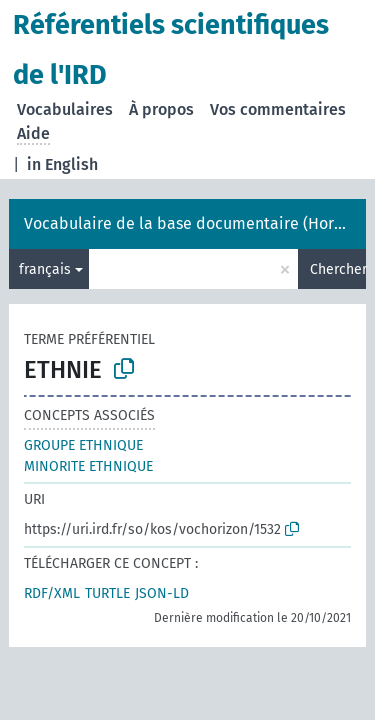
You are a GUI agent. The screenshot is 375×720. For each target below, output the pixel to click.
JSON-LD (162, 593)
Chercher (338, 269)
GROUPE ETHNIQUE (83, 445)
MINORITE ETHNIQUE (88, 466)
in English (62, 164)
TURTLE (107, 593)
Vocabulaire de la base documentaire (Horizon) (196, 223)
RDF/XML (52, 593)
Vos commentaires (278, 109)
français (45, 269)
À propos (161, 109)
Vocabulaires (65, 109)
